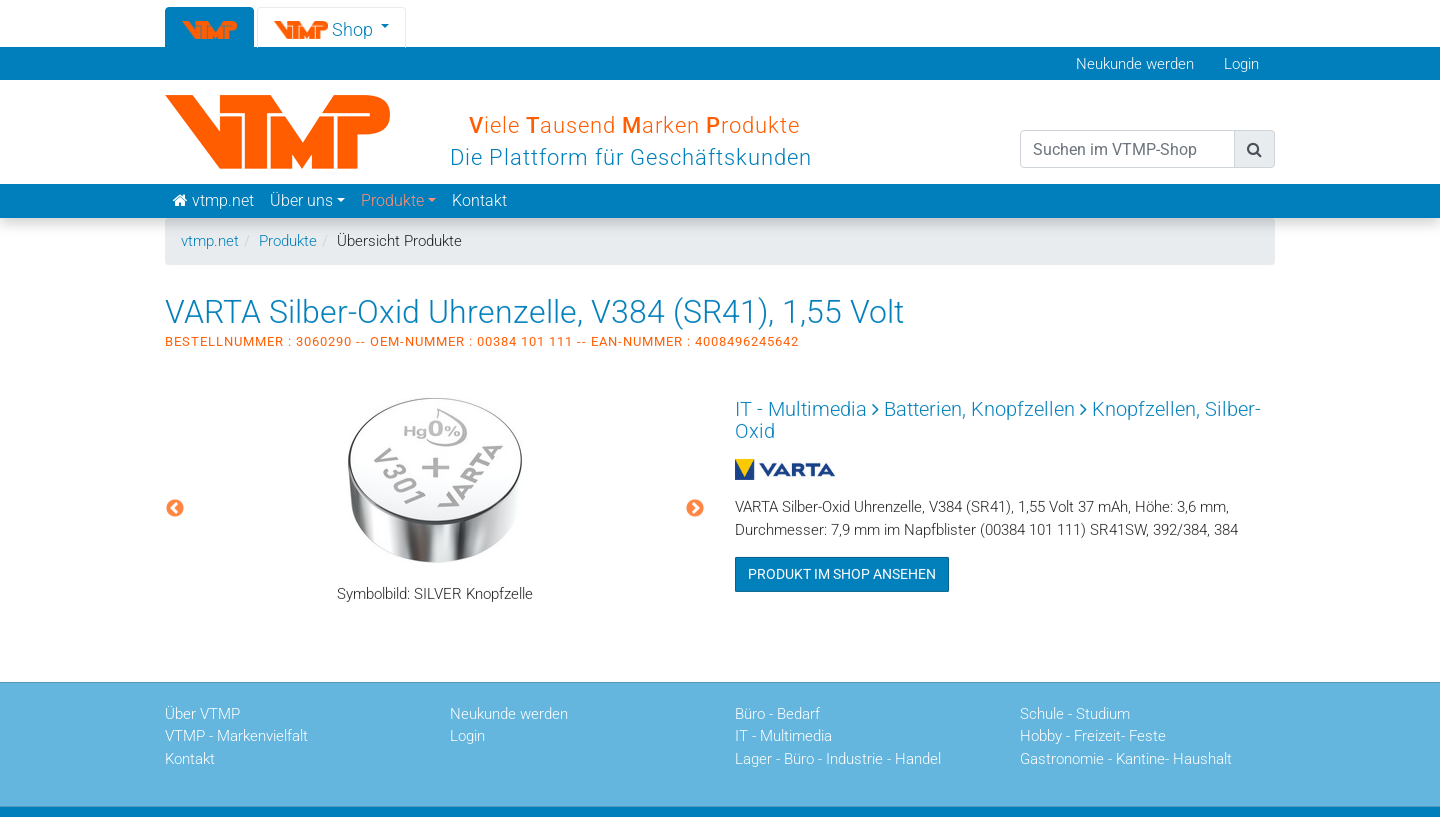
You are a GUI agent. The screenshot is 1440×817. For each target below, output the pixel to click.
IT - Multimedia (801, 408)
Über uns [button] (301, 200)
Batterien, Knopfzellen (979, 408)
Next (695, 509)
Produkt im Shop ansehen (842, 574)
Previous (175, 509)
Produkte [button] (392, 200)
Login (1241, 64)
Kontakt (479, 200)
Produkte (288, 241)
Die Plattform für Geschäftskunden (631, 157)
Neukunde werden (1135, 64)
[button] (332, 27)
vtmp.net (210, 241)
